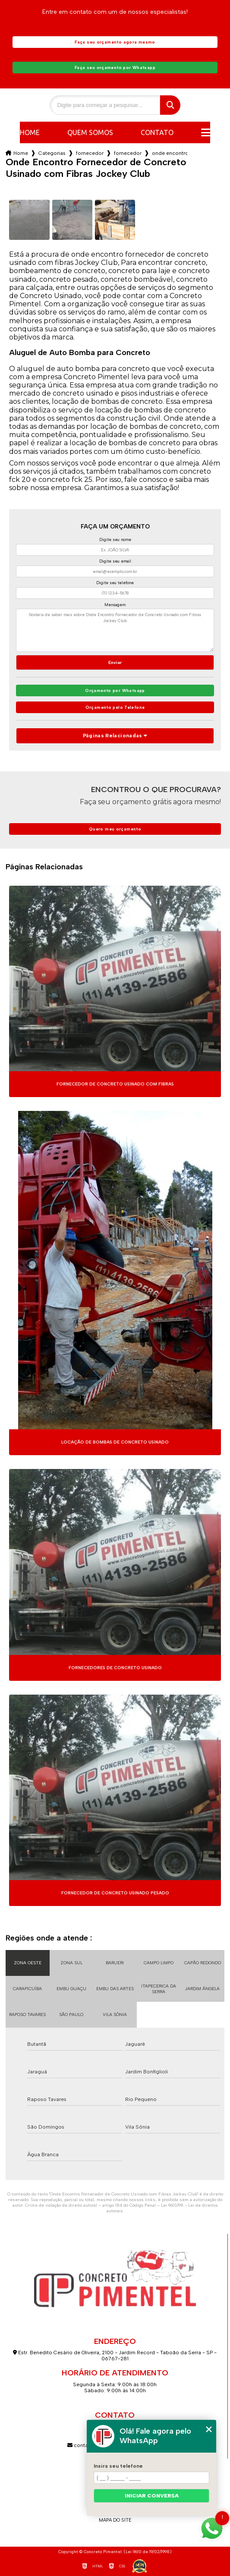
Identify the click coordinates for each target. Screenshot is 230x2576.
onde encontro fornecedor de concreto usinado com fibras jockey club (169, 153)
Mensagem (115, 604)
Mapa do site (115, 2520)
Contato (157, 132)
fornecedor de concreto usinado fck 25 (128, 153)
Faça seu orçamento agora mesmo (115, 42)
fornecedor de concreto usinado (90, 153)
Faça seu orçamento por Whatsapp (115, 67)
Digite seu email (115, 561)
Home (30, 132)
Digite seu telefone (115, 582)
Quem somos (90, 132)
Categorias (52, 153)
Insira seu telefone (118, 2466)
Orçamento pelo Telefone (115, 707)
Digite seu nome (115, 539)
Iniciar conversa (152, 2496)
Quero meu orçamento (115, 829)
